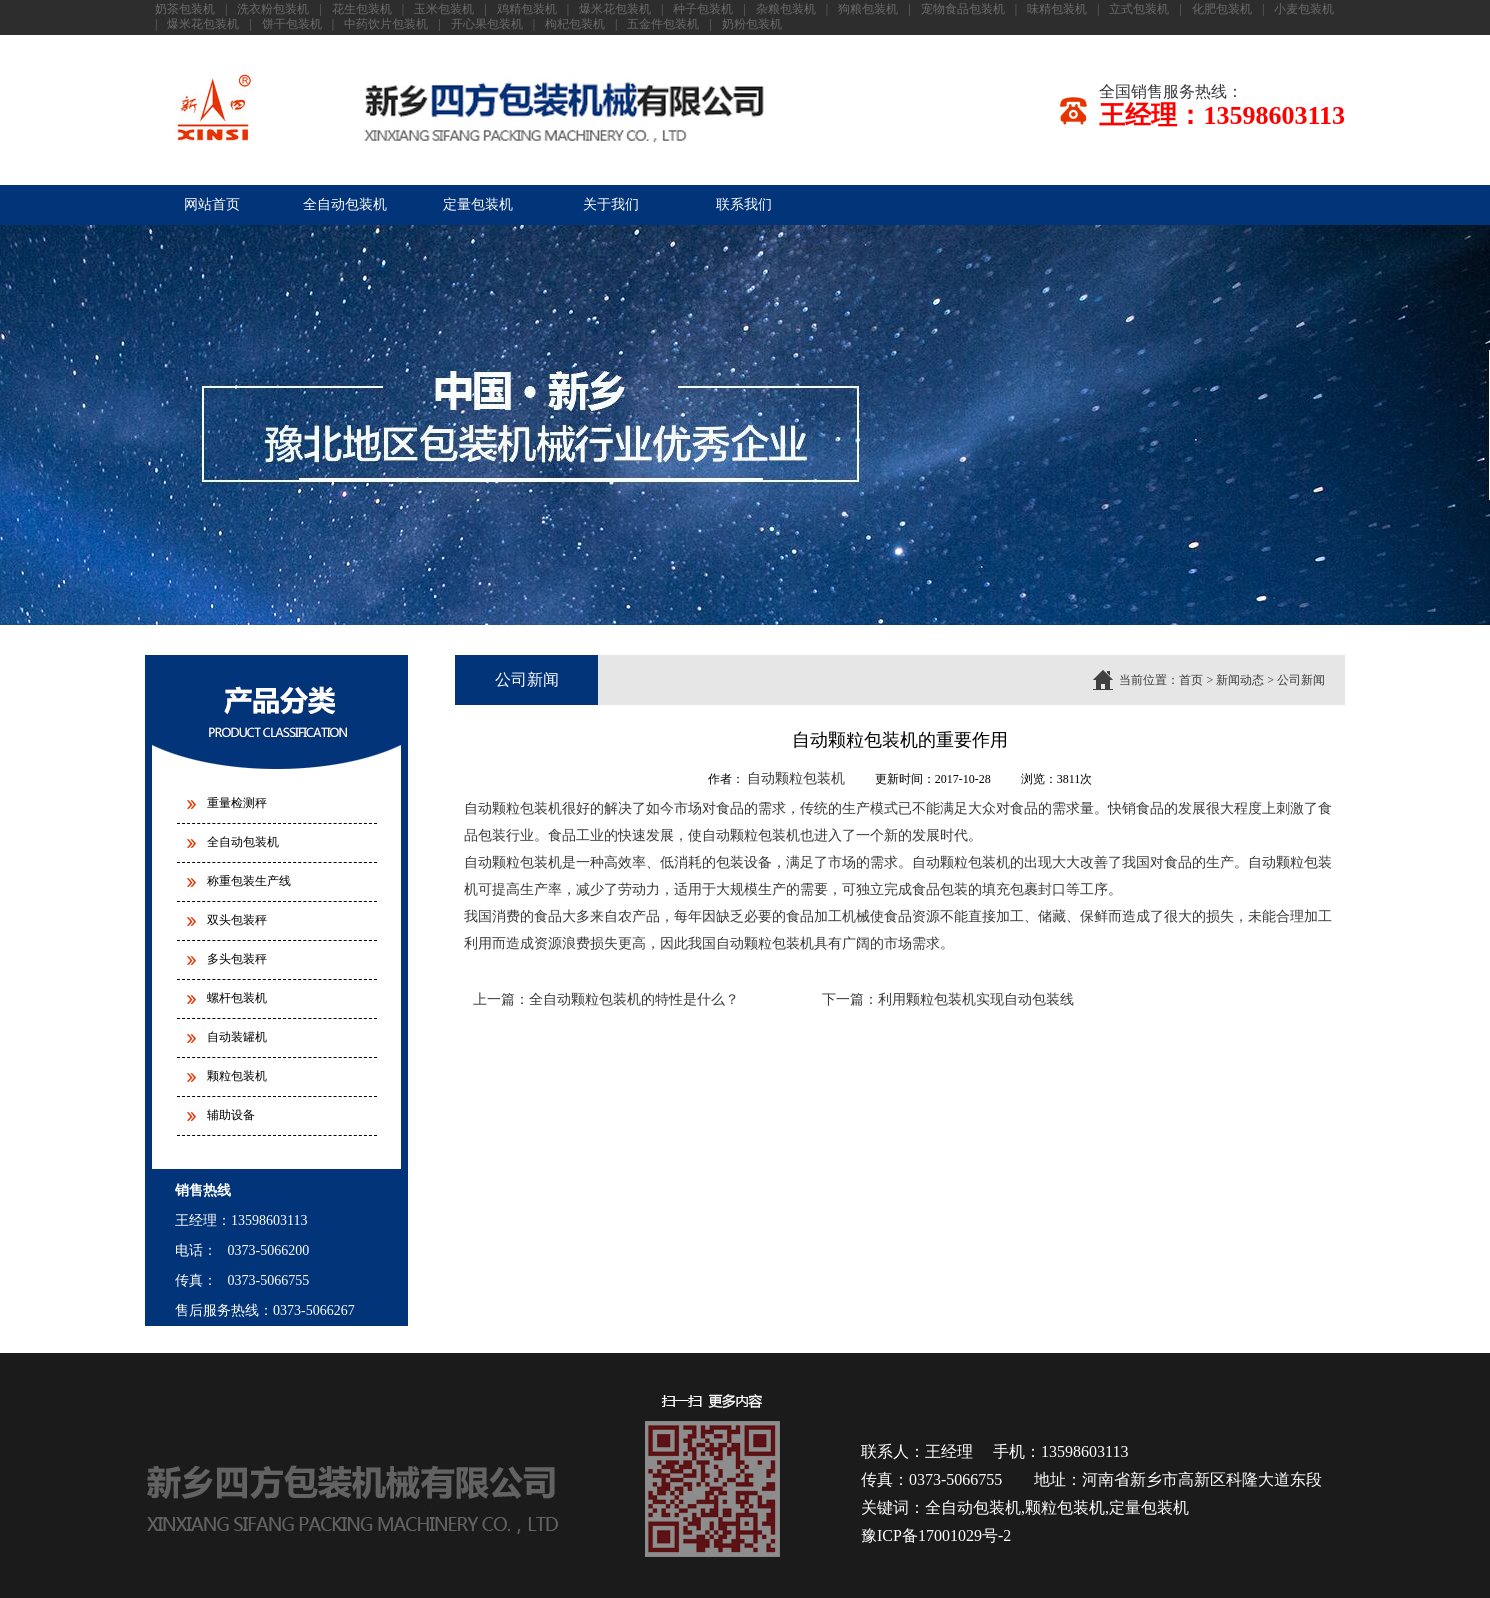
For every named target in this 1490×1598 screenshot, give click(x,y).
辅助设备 (231, 1115)
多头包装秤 (237, 959)
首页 (1191, 680)
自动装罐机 (237, 1037)
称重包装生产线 (249, 881)
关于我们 (611, 204)
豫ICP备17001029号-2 (936, 1535)
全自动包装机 (345, 204)
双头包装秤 (237, 920)
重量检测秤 (237, 803)
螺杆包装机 (237, 998)
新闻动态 (1240, 680)
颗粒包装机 (237, 1076)
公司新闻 (1301, 680)
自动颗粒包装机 (796, 778)
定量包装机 (478, 204)
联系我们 (744, 204)
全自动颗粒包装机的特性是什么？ (634, 999)
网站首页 (212, 204)
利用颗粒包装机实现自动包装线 (976, 999)
